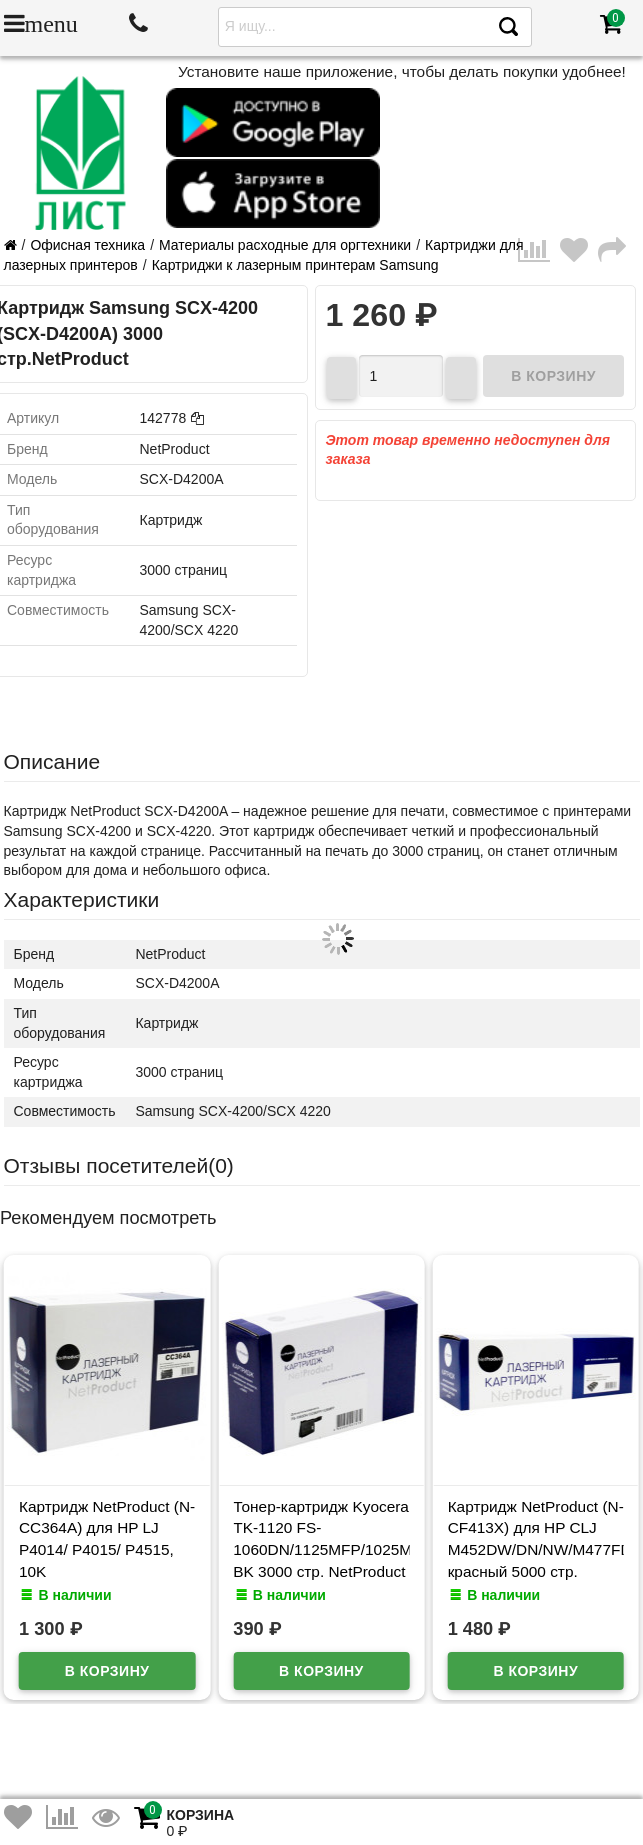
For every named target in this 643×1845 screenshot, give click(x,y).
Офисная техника (87, 245)
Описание (52, 761)
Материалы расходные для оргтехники (285, 245)
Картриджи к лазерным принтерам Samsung (295, 265)
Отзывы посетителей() (119, 1165)
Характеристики (82, 899)
